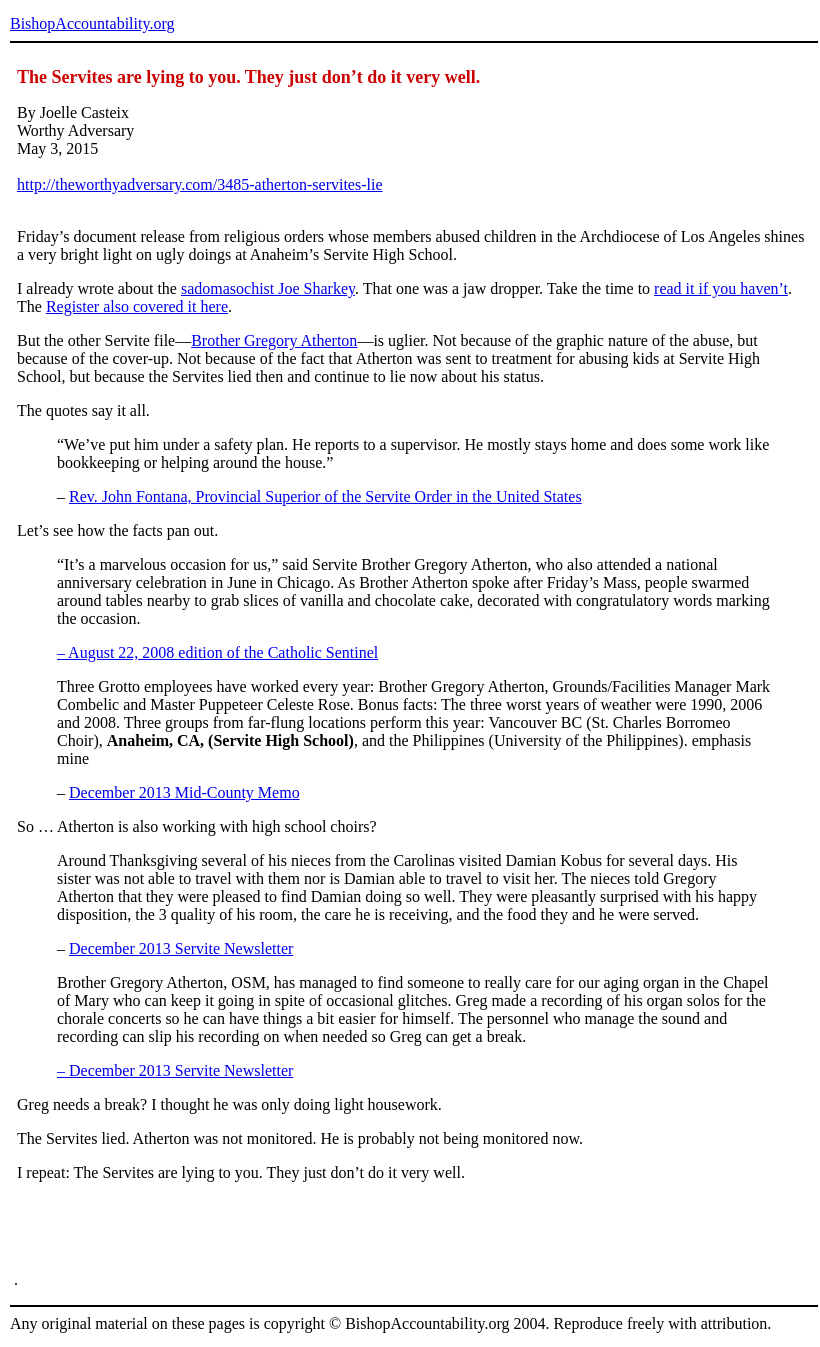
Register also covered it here (137, 306)
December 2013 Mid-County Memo (184, 792)
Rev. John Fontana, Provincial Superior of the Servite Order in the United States (325, 496)
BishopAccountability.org (92, 23)
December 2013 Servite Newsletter (181, 948)
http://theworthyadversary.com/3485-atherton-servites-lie (200, 184)
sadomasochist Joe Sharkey (268, 288)
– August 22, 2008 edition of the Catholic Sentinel (217, 652)
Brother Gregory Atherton (274, 340)
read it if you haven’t (721, 288)
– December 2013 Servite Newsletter (175, 1070)
